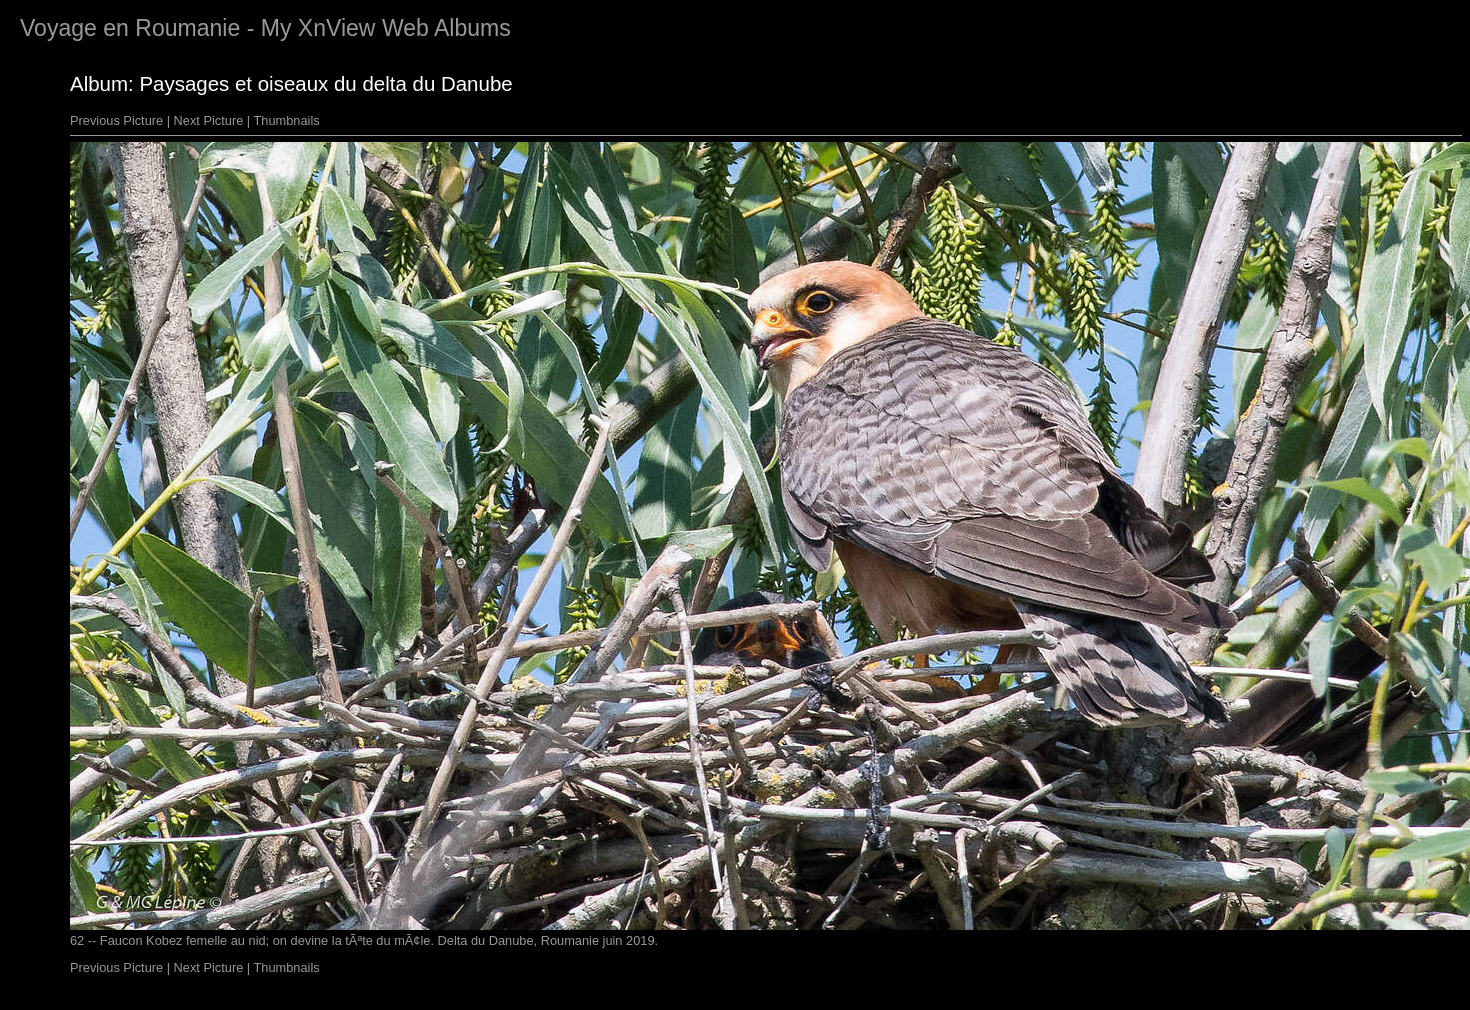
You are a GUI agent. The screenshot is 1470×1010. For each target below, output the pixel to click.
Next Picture (209, 120)
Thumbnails (287, 120)
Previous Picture (116, 120)
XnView (337, 28)
